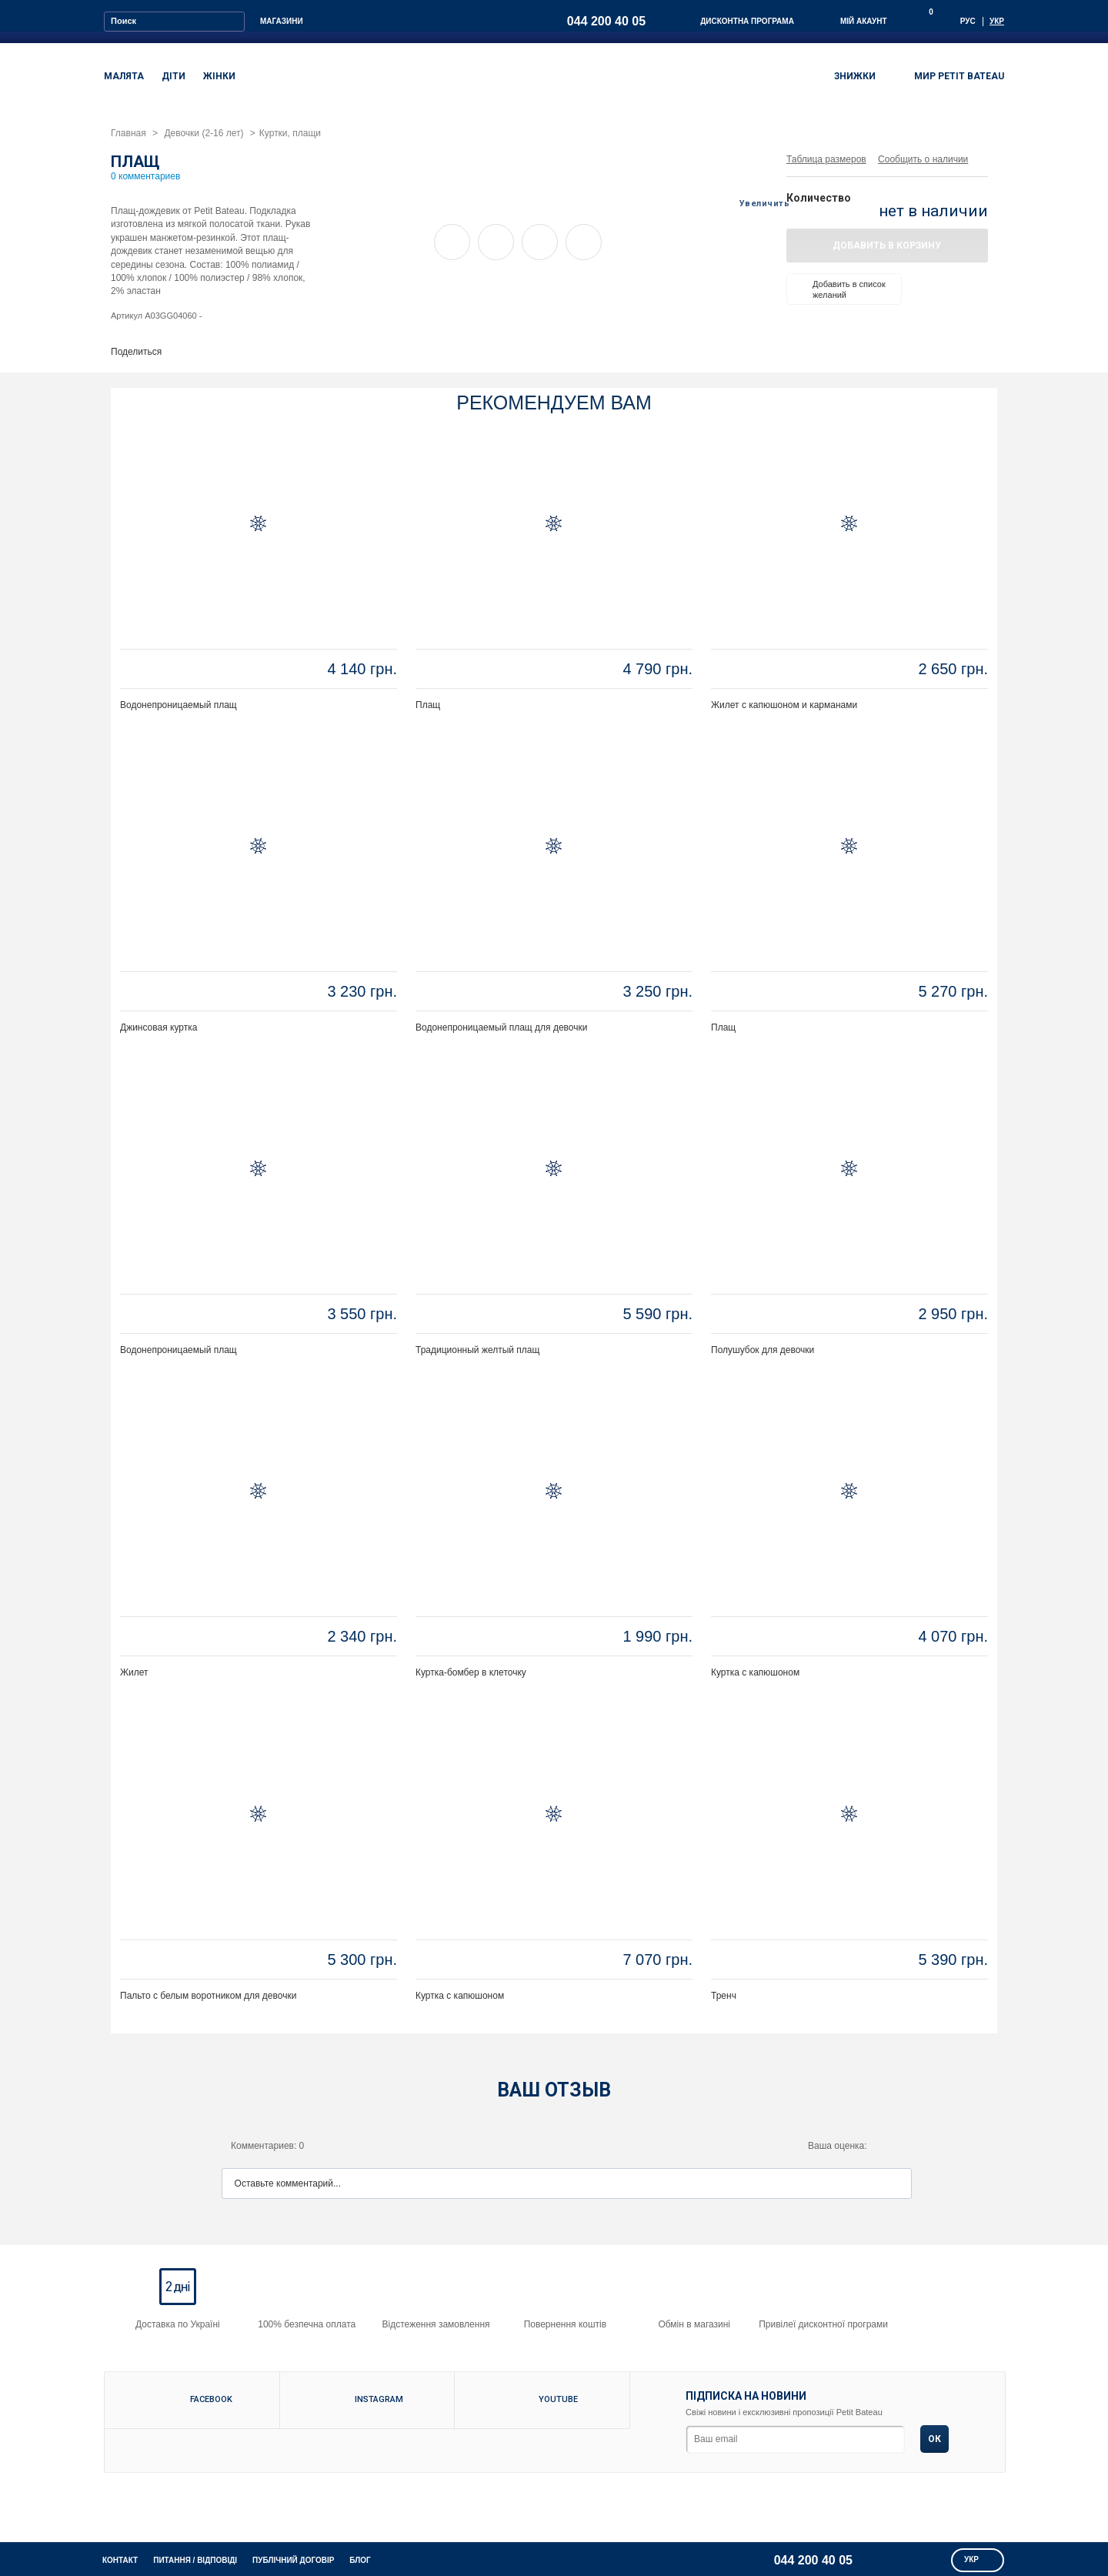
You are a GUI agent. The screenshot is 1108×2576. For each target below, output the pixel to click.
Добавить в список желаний (839, 289)
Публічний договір (293, 2560)
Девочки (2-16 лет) (203, 133)
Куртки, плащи (290, 133)
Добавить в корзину (887, 245)
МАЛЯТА (124, 76)
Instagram (379, 2399)
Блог (359, 2560)
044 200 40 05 (606, 21)
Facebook (199, 2399)
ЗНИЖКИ (855, 76)
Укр (997, 21)
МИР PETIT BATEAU (948, 78)
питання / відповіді (195, 2560)
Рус (968, 21)
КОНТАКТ (120, 2560)
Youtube (550, 2399)
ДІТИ (173, 76)
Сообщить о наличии (923, 159)
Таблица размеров (826, 159)
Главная (128, 133)
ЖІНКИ (219, 76)
